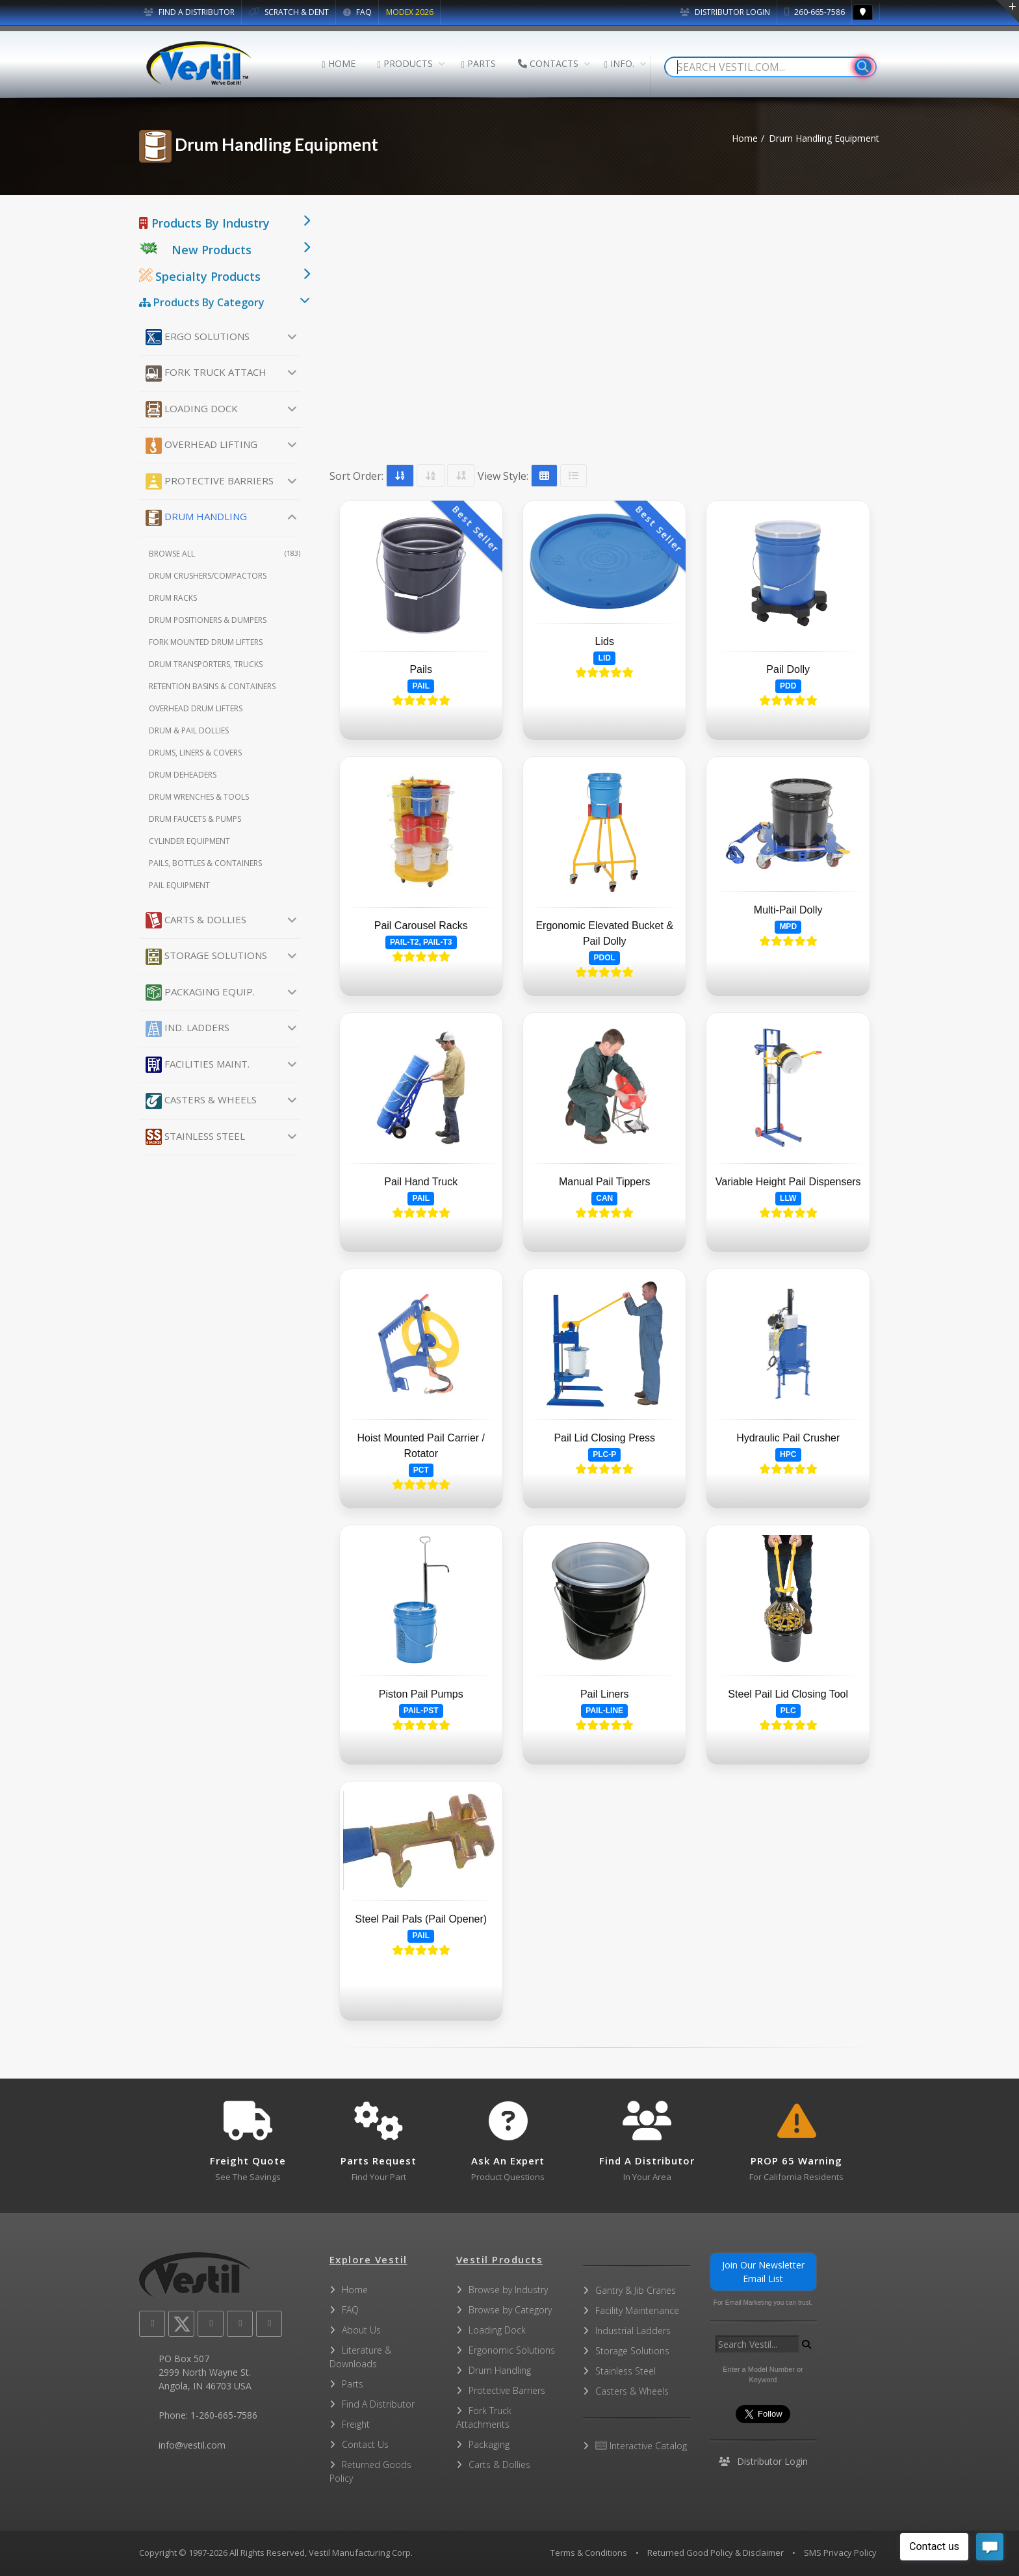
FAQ (357, 12)
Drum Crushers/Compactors (207, 575)
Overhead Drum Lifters (195, 708)
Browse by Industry (508, 2289)
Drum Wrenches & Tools (199, 796)
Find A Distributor (378, 2404)
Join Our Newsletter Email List (763, 2272)
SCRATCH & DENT (289, 12)
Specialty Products (200, 276)
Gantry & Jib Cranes (635, 2290)
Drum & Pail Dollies (189, 730)
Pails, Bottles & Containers (205, 863)
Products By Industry (204, 223)
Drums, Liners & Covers (195, 752)
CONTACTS (548, 63)
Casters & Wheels (201, 1101)
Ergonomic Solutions (512, 2350)
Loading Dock (192, 409)
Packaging (489, 2444)
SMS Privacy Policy (840, 2552)
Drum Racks (173, 597)
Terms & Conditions (588, 2552)
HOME (338, 63)
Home (745, 138)
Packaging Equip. (200, 992)
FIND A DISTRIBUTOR (189, 12)
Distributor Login (725, 12)
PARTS (478, 63)
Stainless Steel (195, 1137)
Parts (352, 2384)
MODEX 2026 (409, 12)
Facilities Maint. (198, 1065)
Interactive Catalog (641, 2445)
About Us (361, 2330)
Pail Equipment (179, 885)
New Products (212, 249)
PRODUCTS (405, 63)
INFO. (619, 63)
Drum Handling (196, 518)
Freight (356, 2424)
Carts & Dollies (196, 920)
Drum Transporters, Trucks (206, 664)
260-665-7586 (814, 12)
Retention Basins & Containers (212, 686)
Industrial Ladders (633, 2330)
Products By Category (201, 302)
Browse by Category (510, 2310)
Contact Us (365, 2444)
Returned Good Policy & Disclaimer (715, 2552)
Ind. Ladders (187, 1029)
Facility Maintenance (637, 2310)
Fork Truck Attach (206, 373)
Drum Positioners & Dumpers (207, 619)
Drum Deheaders (182, 774)
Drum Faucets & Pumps (195, 818)
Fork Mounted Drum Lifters (206, 642)
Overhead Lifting (201, 446)
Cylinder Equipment (189, 841)
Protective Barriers (210, 481)
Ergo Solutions (198, 337)
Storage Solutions (206, 957)
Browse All (224, 553)
